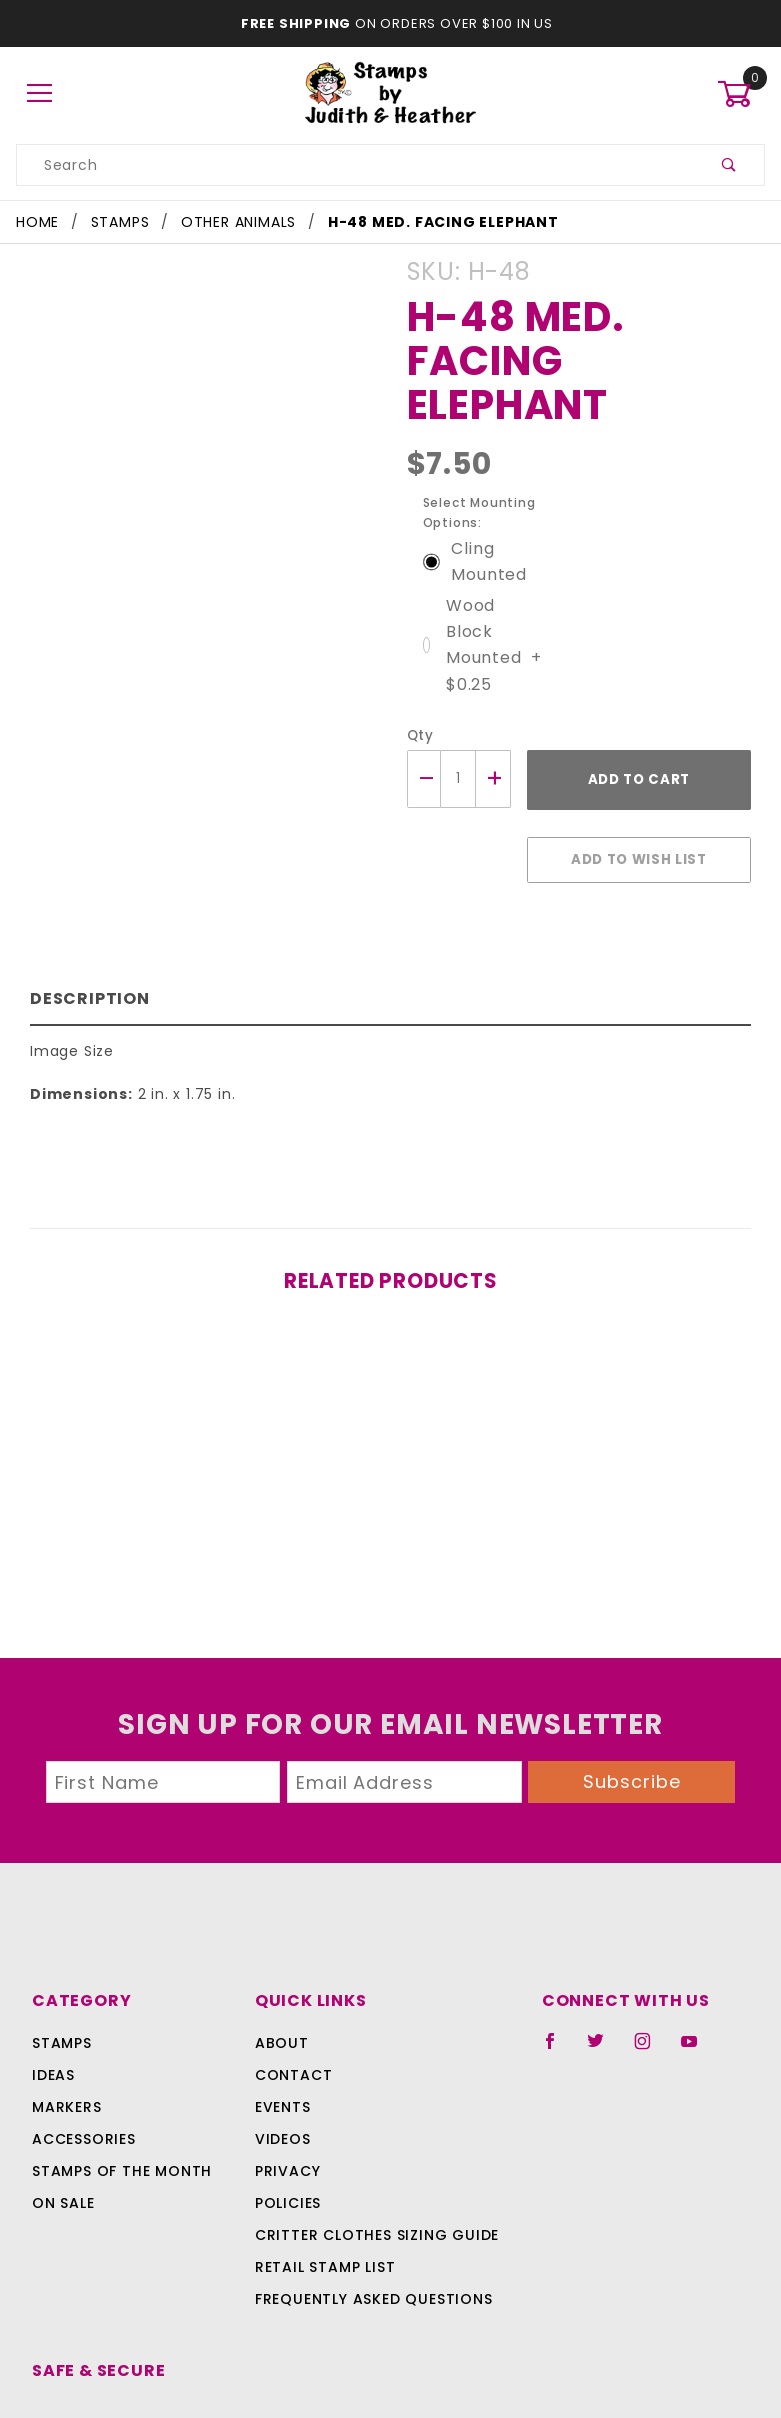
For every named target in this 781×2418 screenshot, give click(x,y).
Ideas (53, 2003)
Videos (281, 2067)
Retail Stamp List (325, 2195)
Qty (418, 689)
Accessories (82, 2067)
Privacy (286, 2099)
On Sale (63, 2131)
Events (283, 2035)
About (279, 1971)
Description (85, 941)
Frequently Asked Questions (370, 2227)
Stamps (62, 1971)
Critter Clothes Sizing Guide (371, 2163)
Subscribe (632, 1709)
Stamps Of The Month (119, 2099)
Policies (288, 2131)
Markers (67, 2035)
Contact (289, 2003)
